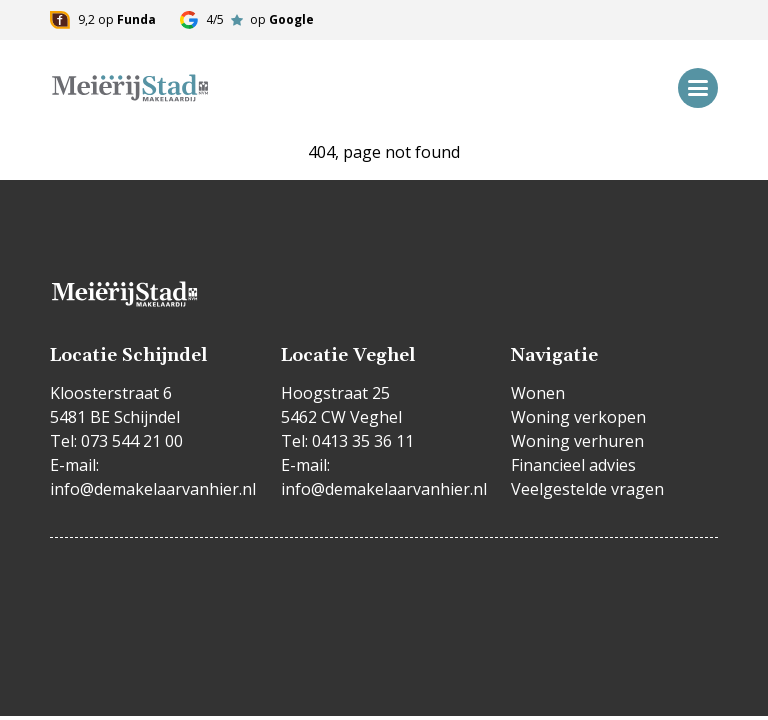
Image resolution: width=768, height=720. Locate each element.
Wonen (538, 393)
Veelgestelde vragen (587, 489)
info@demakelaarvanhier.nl (153, 489)
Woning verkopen (578, 417)
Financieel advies (573, 465)
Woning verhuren (577, 441)
